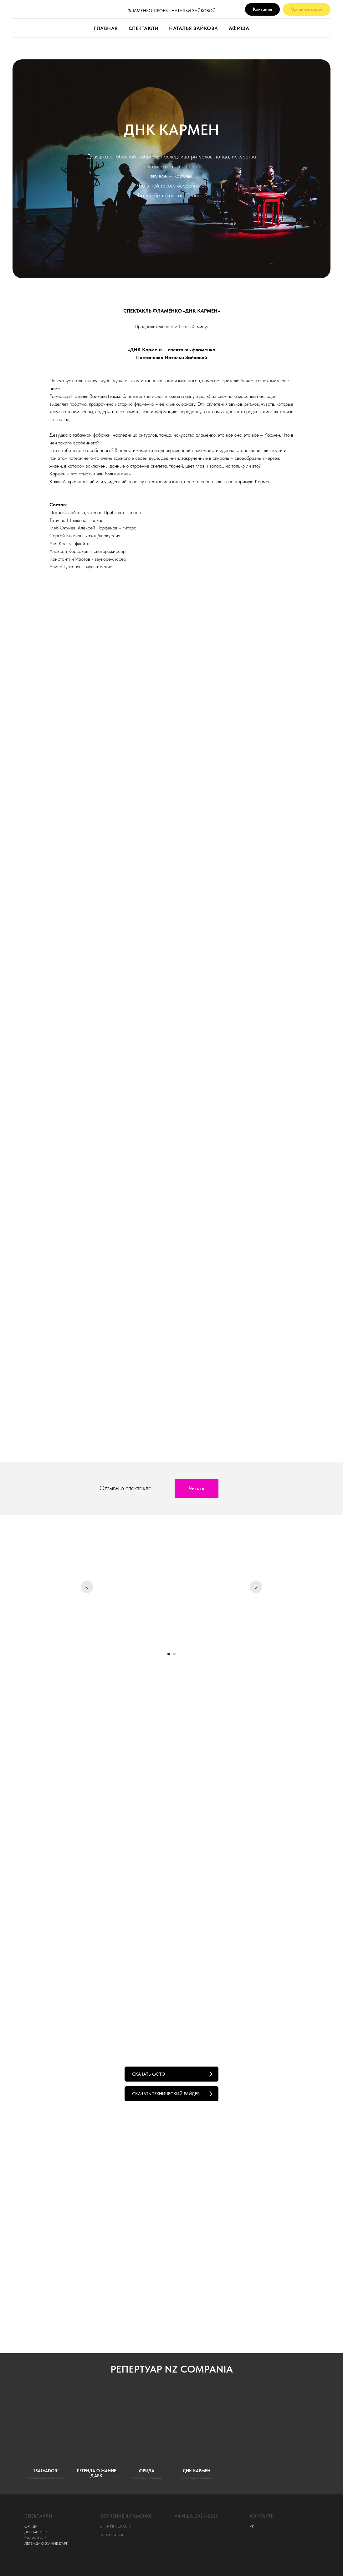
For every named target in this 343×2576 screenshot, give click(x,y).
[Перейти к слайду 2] (174, 1654)
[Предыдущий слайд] (87, 1587)
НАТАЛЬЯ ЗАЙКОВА (193, 28)
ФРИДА (30, 2526)
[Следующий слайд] (256, 1587)
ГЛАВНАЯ (106, 28)
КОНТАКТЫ (262, 2515)
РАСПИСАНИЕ (112, 2535)
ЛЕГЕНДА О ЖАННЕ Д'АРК (46, 2543)
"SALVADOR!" (35, 2538)
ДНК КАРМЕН (35, 2532)
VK (252, 2526)
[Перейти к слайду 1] (168, 1654)
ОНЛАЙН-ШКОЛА (115, 2526)
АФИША (239, 28)
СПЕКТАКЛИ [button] (144, 28)
